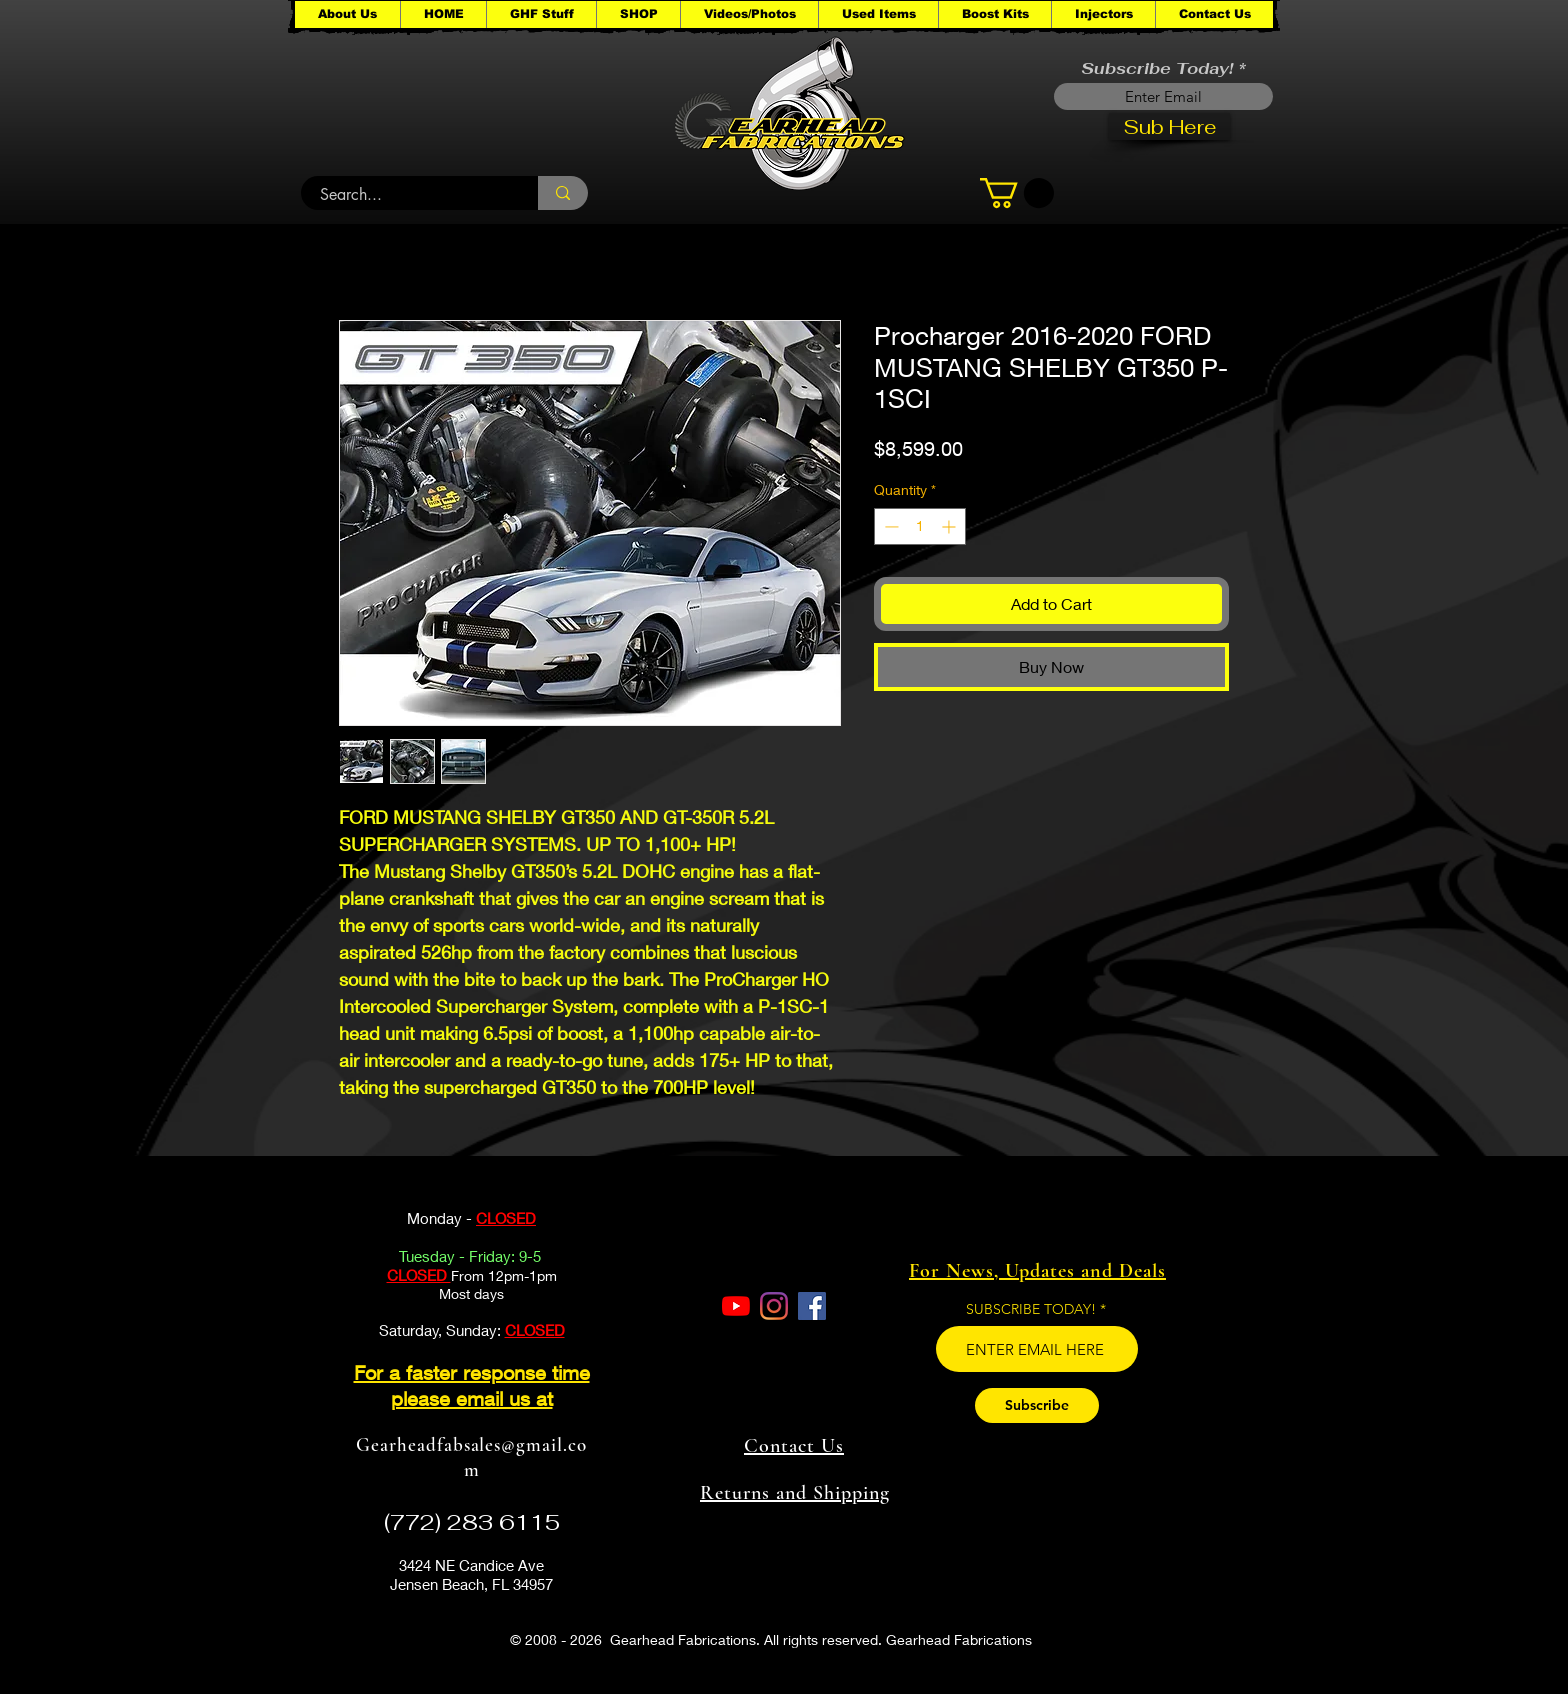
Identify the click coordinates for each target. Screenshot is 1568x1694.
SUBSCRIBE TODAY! (1031, 1309)
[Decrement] (889, 526)
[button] (541, 14)
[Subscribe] (1037, 1405)
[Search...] (408, 195)
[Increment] (950, 526)
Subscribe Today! (1157, 69)
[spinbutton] (920, 526)
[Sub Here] (1169, 126)
